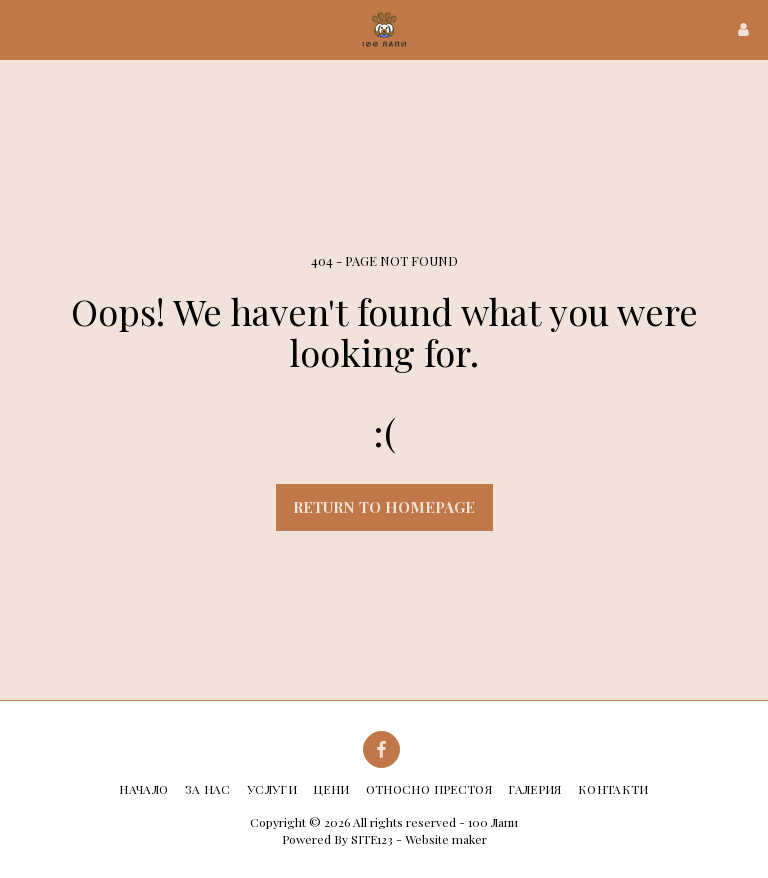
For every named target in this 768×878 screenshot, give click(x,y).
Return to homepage (384, 507)
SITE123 (372, 839)
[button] (22, 28)
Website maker (446, 839)
